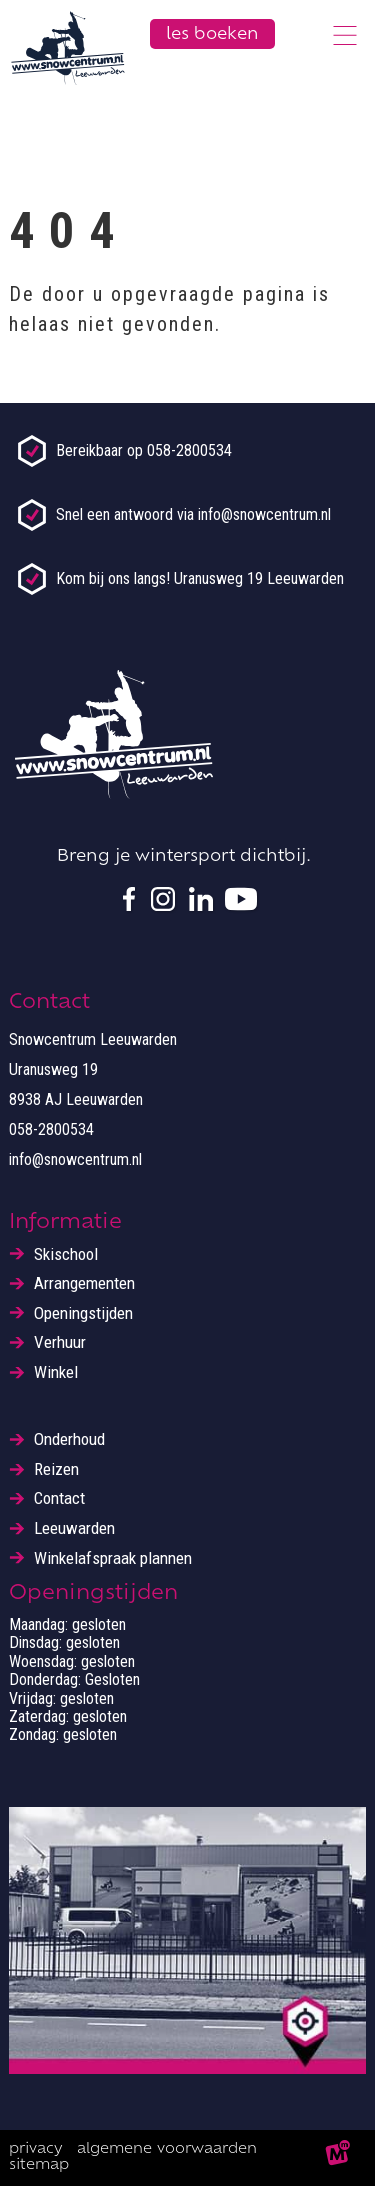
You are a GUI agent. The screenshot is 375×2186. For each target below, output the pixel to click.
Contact (59, 1498)
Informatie (65, 1223)
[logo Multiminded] (338, 2158)
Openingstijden (83, 1313)
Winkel (56, 1372)
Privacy (36, 2149)
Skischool (66, 1254)
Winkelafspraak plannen (113, 1558)
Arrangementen (84, 1283)
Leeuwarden (74, 1528)
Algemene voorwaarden (167, 2149)
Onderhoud (69, 1439)
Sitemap (39, 2165)
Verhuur (60, 1342)
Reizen (56, 1469)
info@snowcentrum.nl (75, 1159)
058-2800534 (51, 1129)
